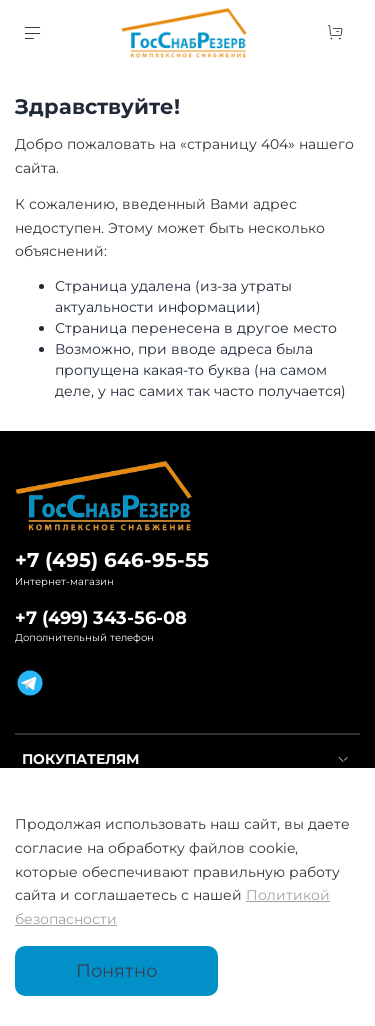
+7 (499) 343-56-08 (101, 617)
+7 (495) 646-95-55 (112, 560)
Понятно (116, 970)
